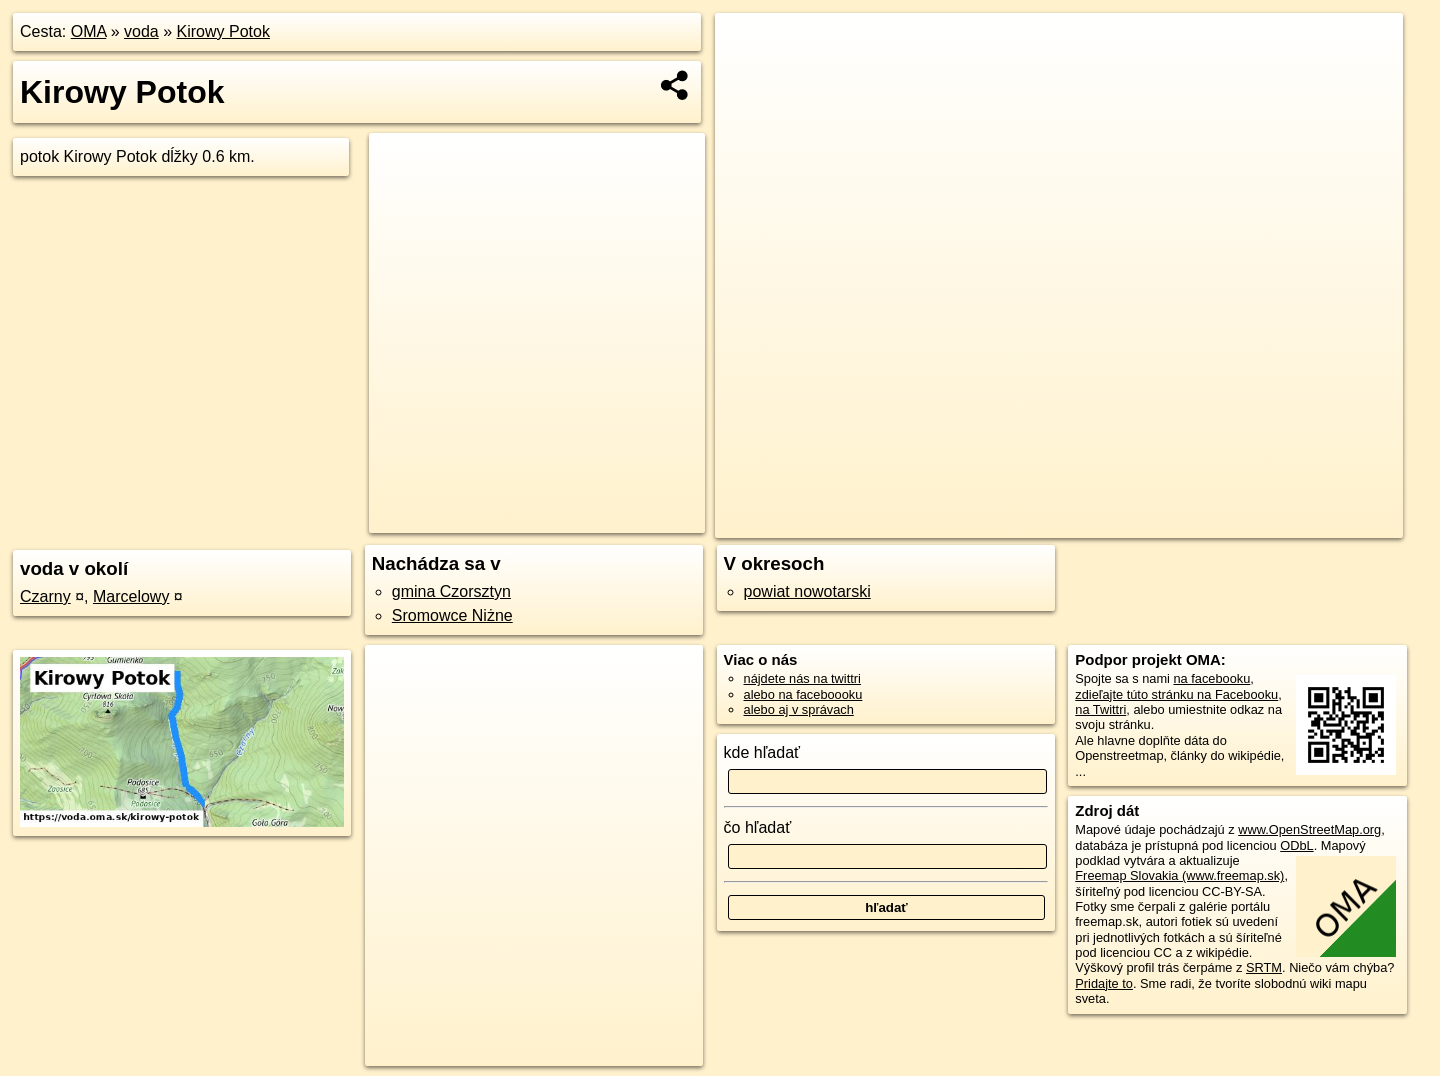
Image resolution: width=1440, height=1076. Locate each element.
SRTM (1264, 967)
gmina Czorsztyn (451, 591)
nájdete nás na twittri (802, 678)
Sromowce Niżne (452, 615)
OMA (89, 31)
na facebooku (1211, 678)
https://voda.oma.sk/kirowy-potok (1311, 523)
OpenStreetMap (1055, 523)
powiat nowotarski (807, 591)
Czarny (45, 596)
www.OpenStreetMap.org (1309, 829)
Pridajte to (1104, 983)
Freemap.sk (1158, 523)
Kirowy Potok (223, 31)
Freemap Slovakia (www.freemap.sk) (1179, 875)
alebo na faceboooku (803, 694)
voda (141, 31)
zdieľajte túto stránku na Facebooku (1176, 694)
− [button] (749, 78)
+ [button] (749, 47)
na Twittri (1100, 709)
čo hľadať (758, 827)
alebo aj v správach (799, 709)
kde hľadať (762, 752)
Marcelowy (131, 596)
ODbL (1296, 845)
